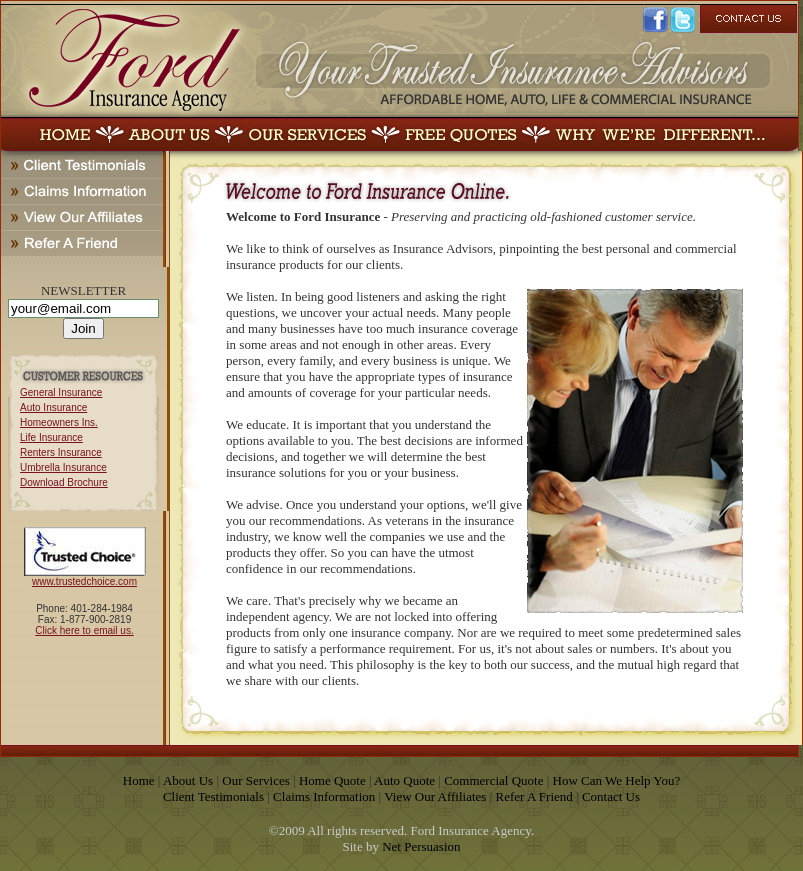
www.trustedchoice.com (84, 581)
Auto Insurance (53, 407)
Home (139, 780)
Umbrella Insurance (63, 467)
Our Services (256, 780)
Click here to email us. (84, 630)
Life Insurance (51, 437)
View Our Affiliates (435, 796)
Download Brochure (64, 482)
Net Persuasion (421, 846)
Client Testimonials (213, 796)
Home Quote (332, 780)
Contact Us (611, 796)
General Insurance (61, 392)
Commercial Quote (493, 780)
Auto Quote (404, 780)
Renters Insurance (61, 452)
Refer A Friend (534, 796)
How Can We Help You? (617, 780)
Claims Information (324, 796)
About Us (188, 780)
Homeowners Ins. (59, 422)
